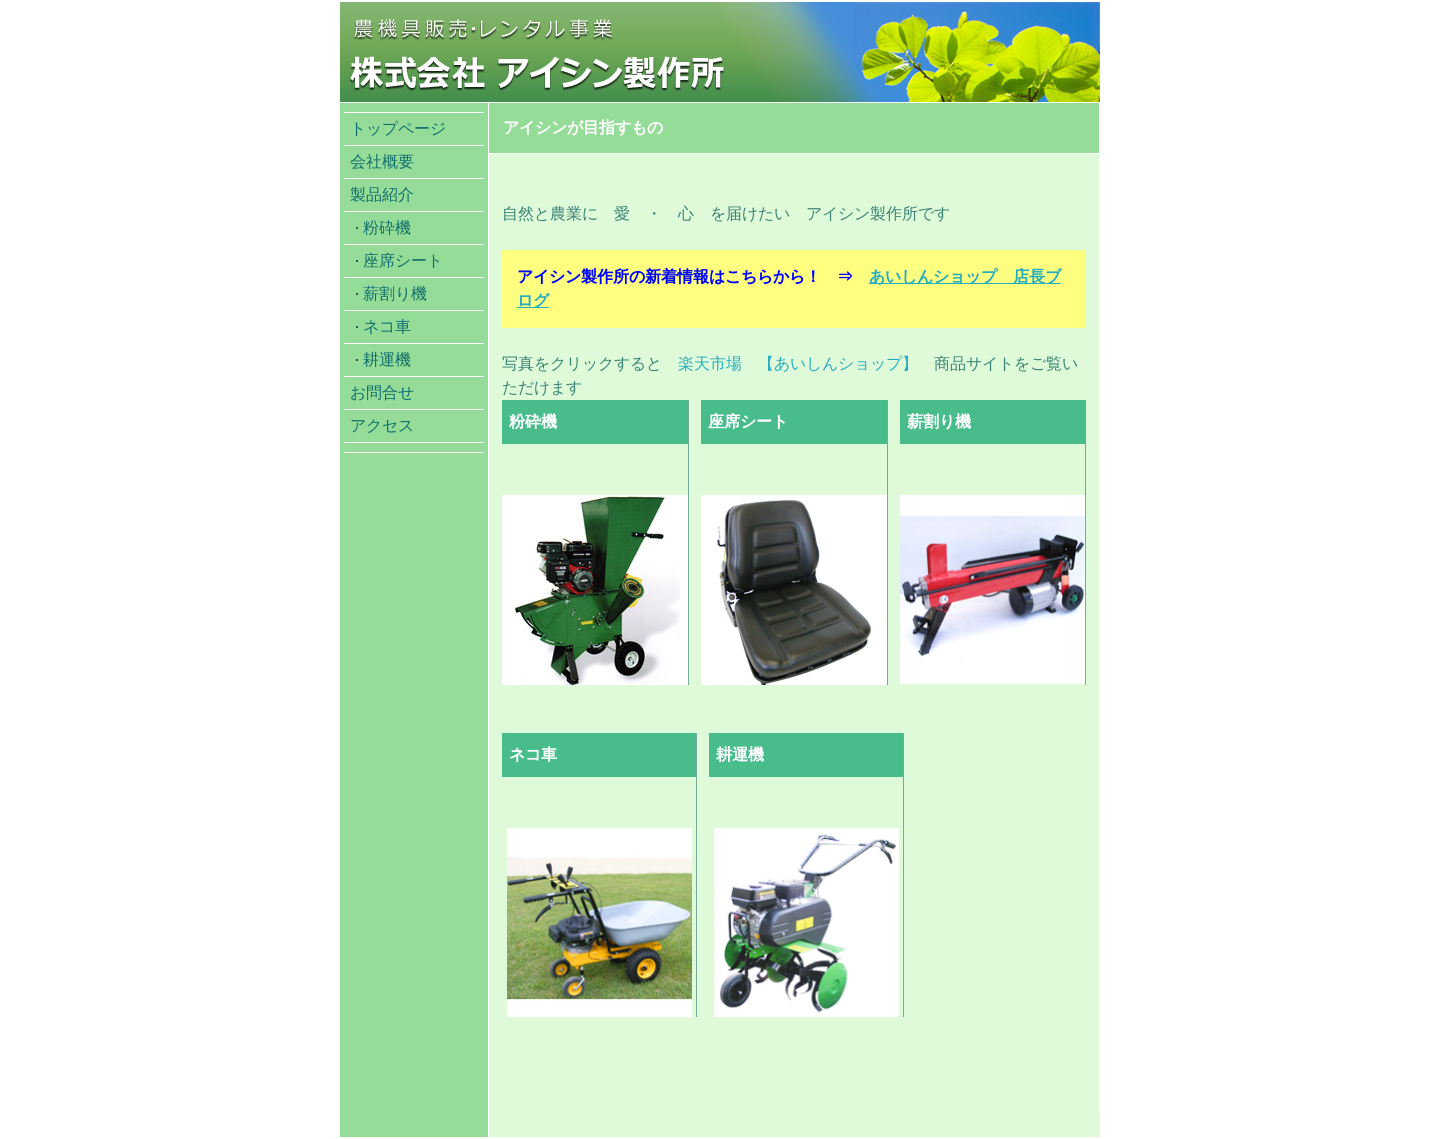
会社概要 (382, 161)
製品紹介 (382, 194)
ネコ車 (387, 326)
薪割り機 (395, 293)
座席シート (403, 260)
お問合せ (382, 392)
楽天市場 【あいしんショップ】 (798, 363)
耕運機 (387, 359)
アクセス (382, 425)
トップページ (398, 128)
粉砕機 (387, 227)
